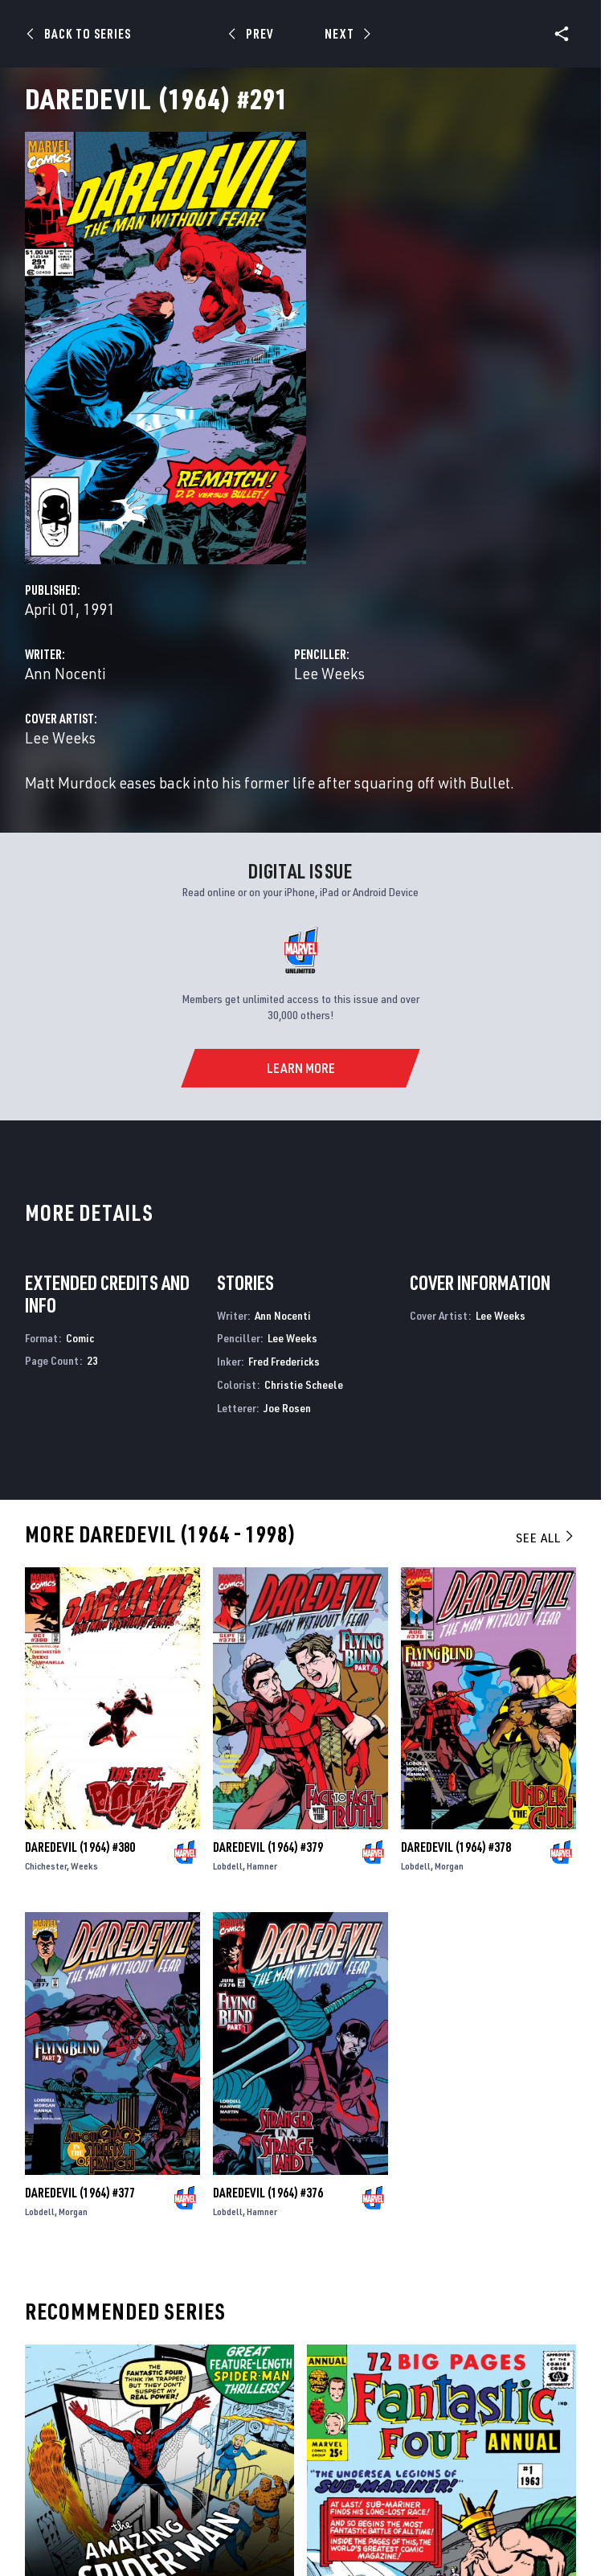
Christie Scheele (303, 1384)
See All (545, 1538)
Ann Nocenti (65, 673)
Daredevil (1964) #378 (456, 1847)
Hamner (262, 1866)
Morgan (449, 1866)
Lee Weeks (329, 673)
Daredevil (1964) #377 (80, 2193)
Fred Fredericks (284, 1361)
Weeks (84, 1866)
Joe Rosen (287, 1408)
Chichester (46, 1866)
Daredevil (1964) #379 (268, 1847)
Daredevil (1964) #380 (80, 1847)
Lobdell (228, 1866)
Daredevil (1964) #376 (268, 2193)
